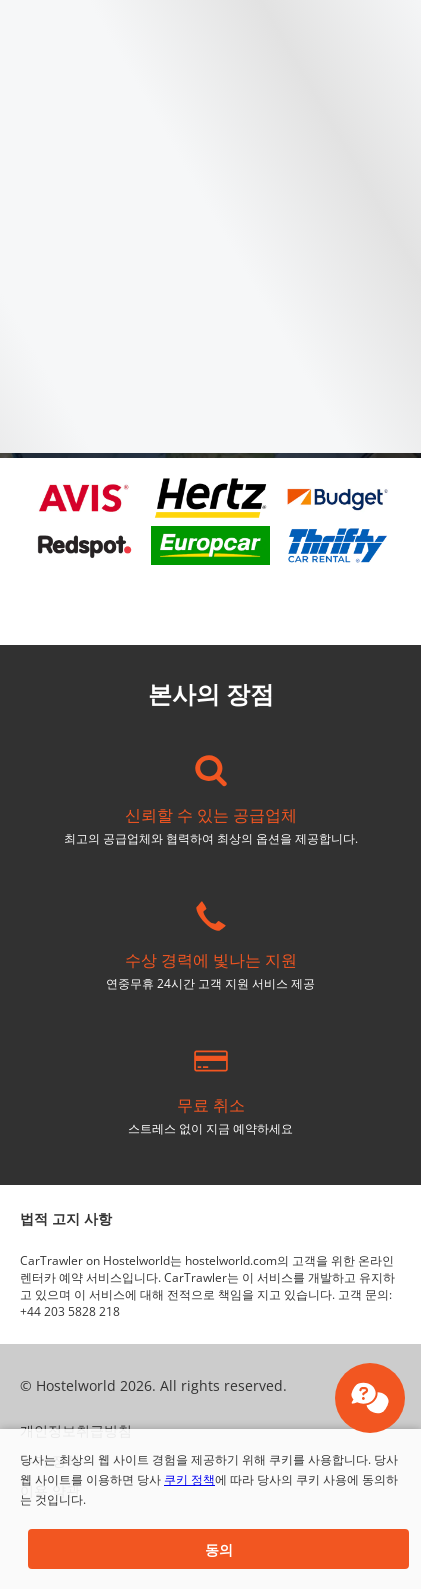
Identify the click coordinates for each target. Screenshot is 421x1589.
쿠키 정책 (189, 1479)
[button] (218, 1549)
